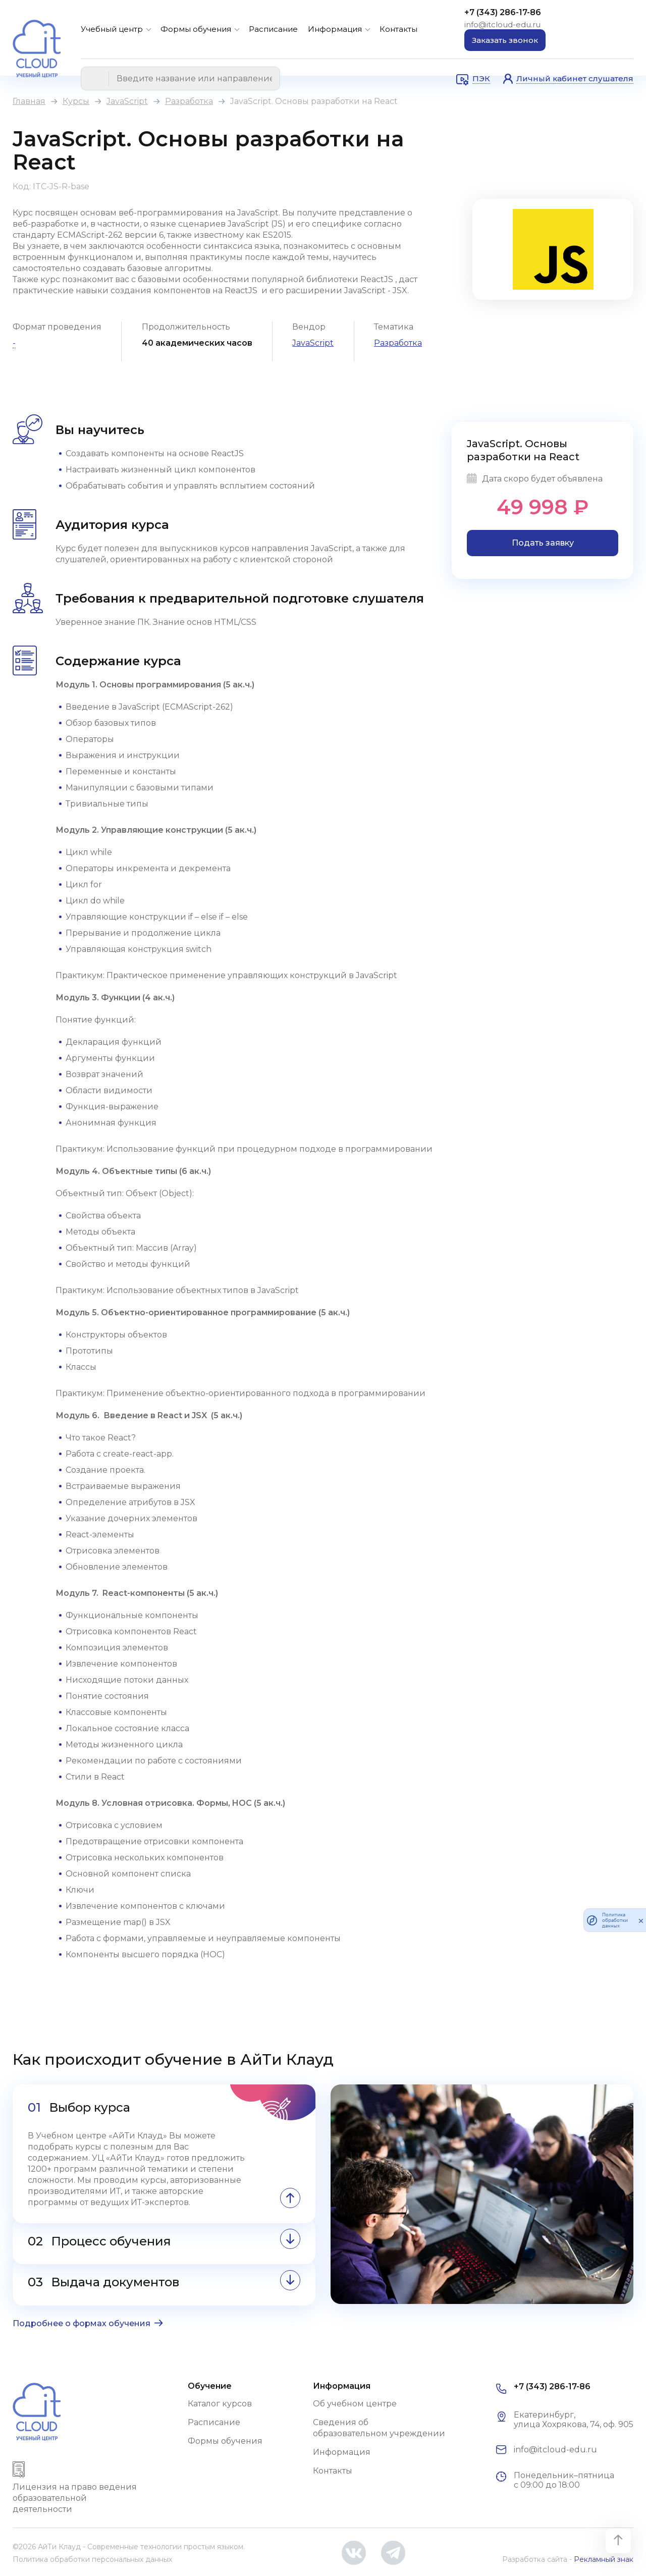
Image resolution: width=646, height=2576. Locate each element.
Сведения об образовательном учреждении (379, 2428)
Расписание (273, 29)
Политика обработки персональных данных (92, 2559)
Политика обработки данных (615, 1920)
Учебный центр (112, 29)
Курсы (76, 101)
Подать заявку (543, 543)
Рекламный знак (603, 2559)
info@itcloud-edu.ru (502, 24)
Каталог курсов (220, 2403)
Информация (335, 29)
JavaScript (127, 101)
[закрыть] (641, 1920)
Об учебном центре (355, 2403)
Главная (29, 101)
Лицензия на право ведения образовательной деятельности (75, 2498)
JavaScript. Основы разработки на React (523, 450)
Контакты (398, 29)
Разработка (189, 101)
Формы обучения (195, 29)
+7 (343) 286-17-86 (502, 12)
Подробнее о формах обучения (81, 2323)
